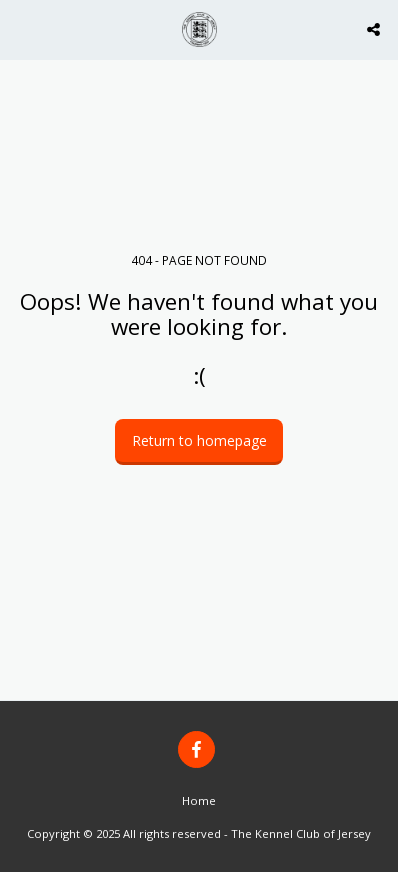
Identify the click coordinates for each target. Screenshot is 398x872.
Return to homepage (199, 440)
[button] (22, 28)
